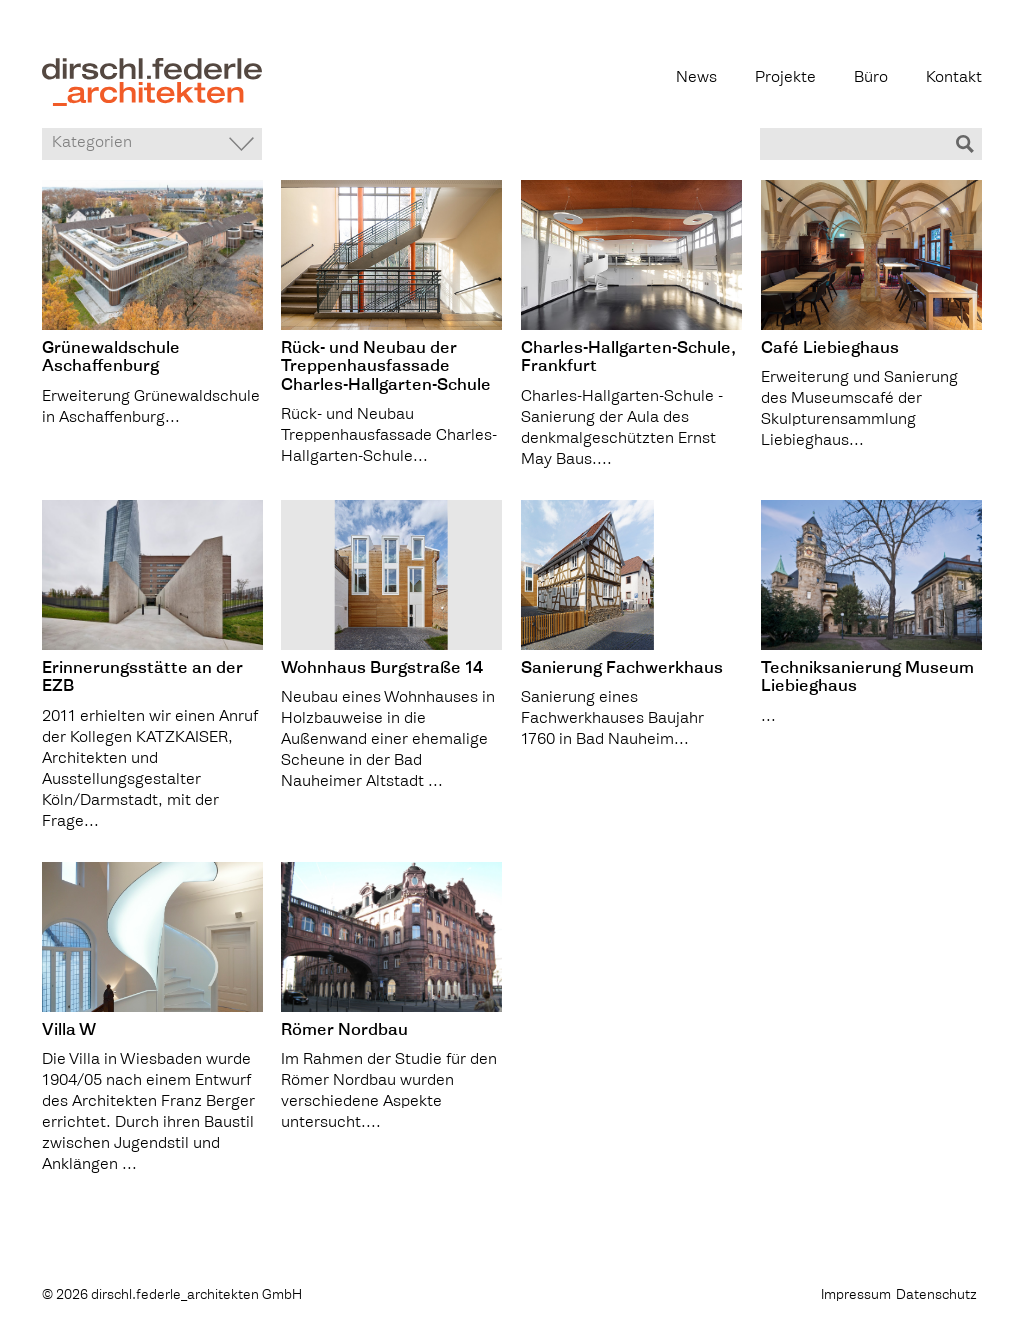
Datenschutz (936, 1295)
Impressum (856, 1295)
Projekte (785, 78)
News (696, 78)
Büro (871, 78)
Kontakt (954, 78)
